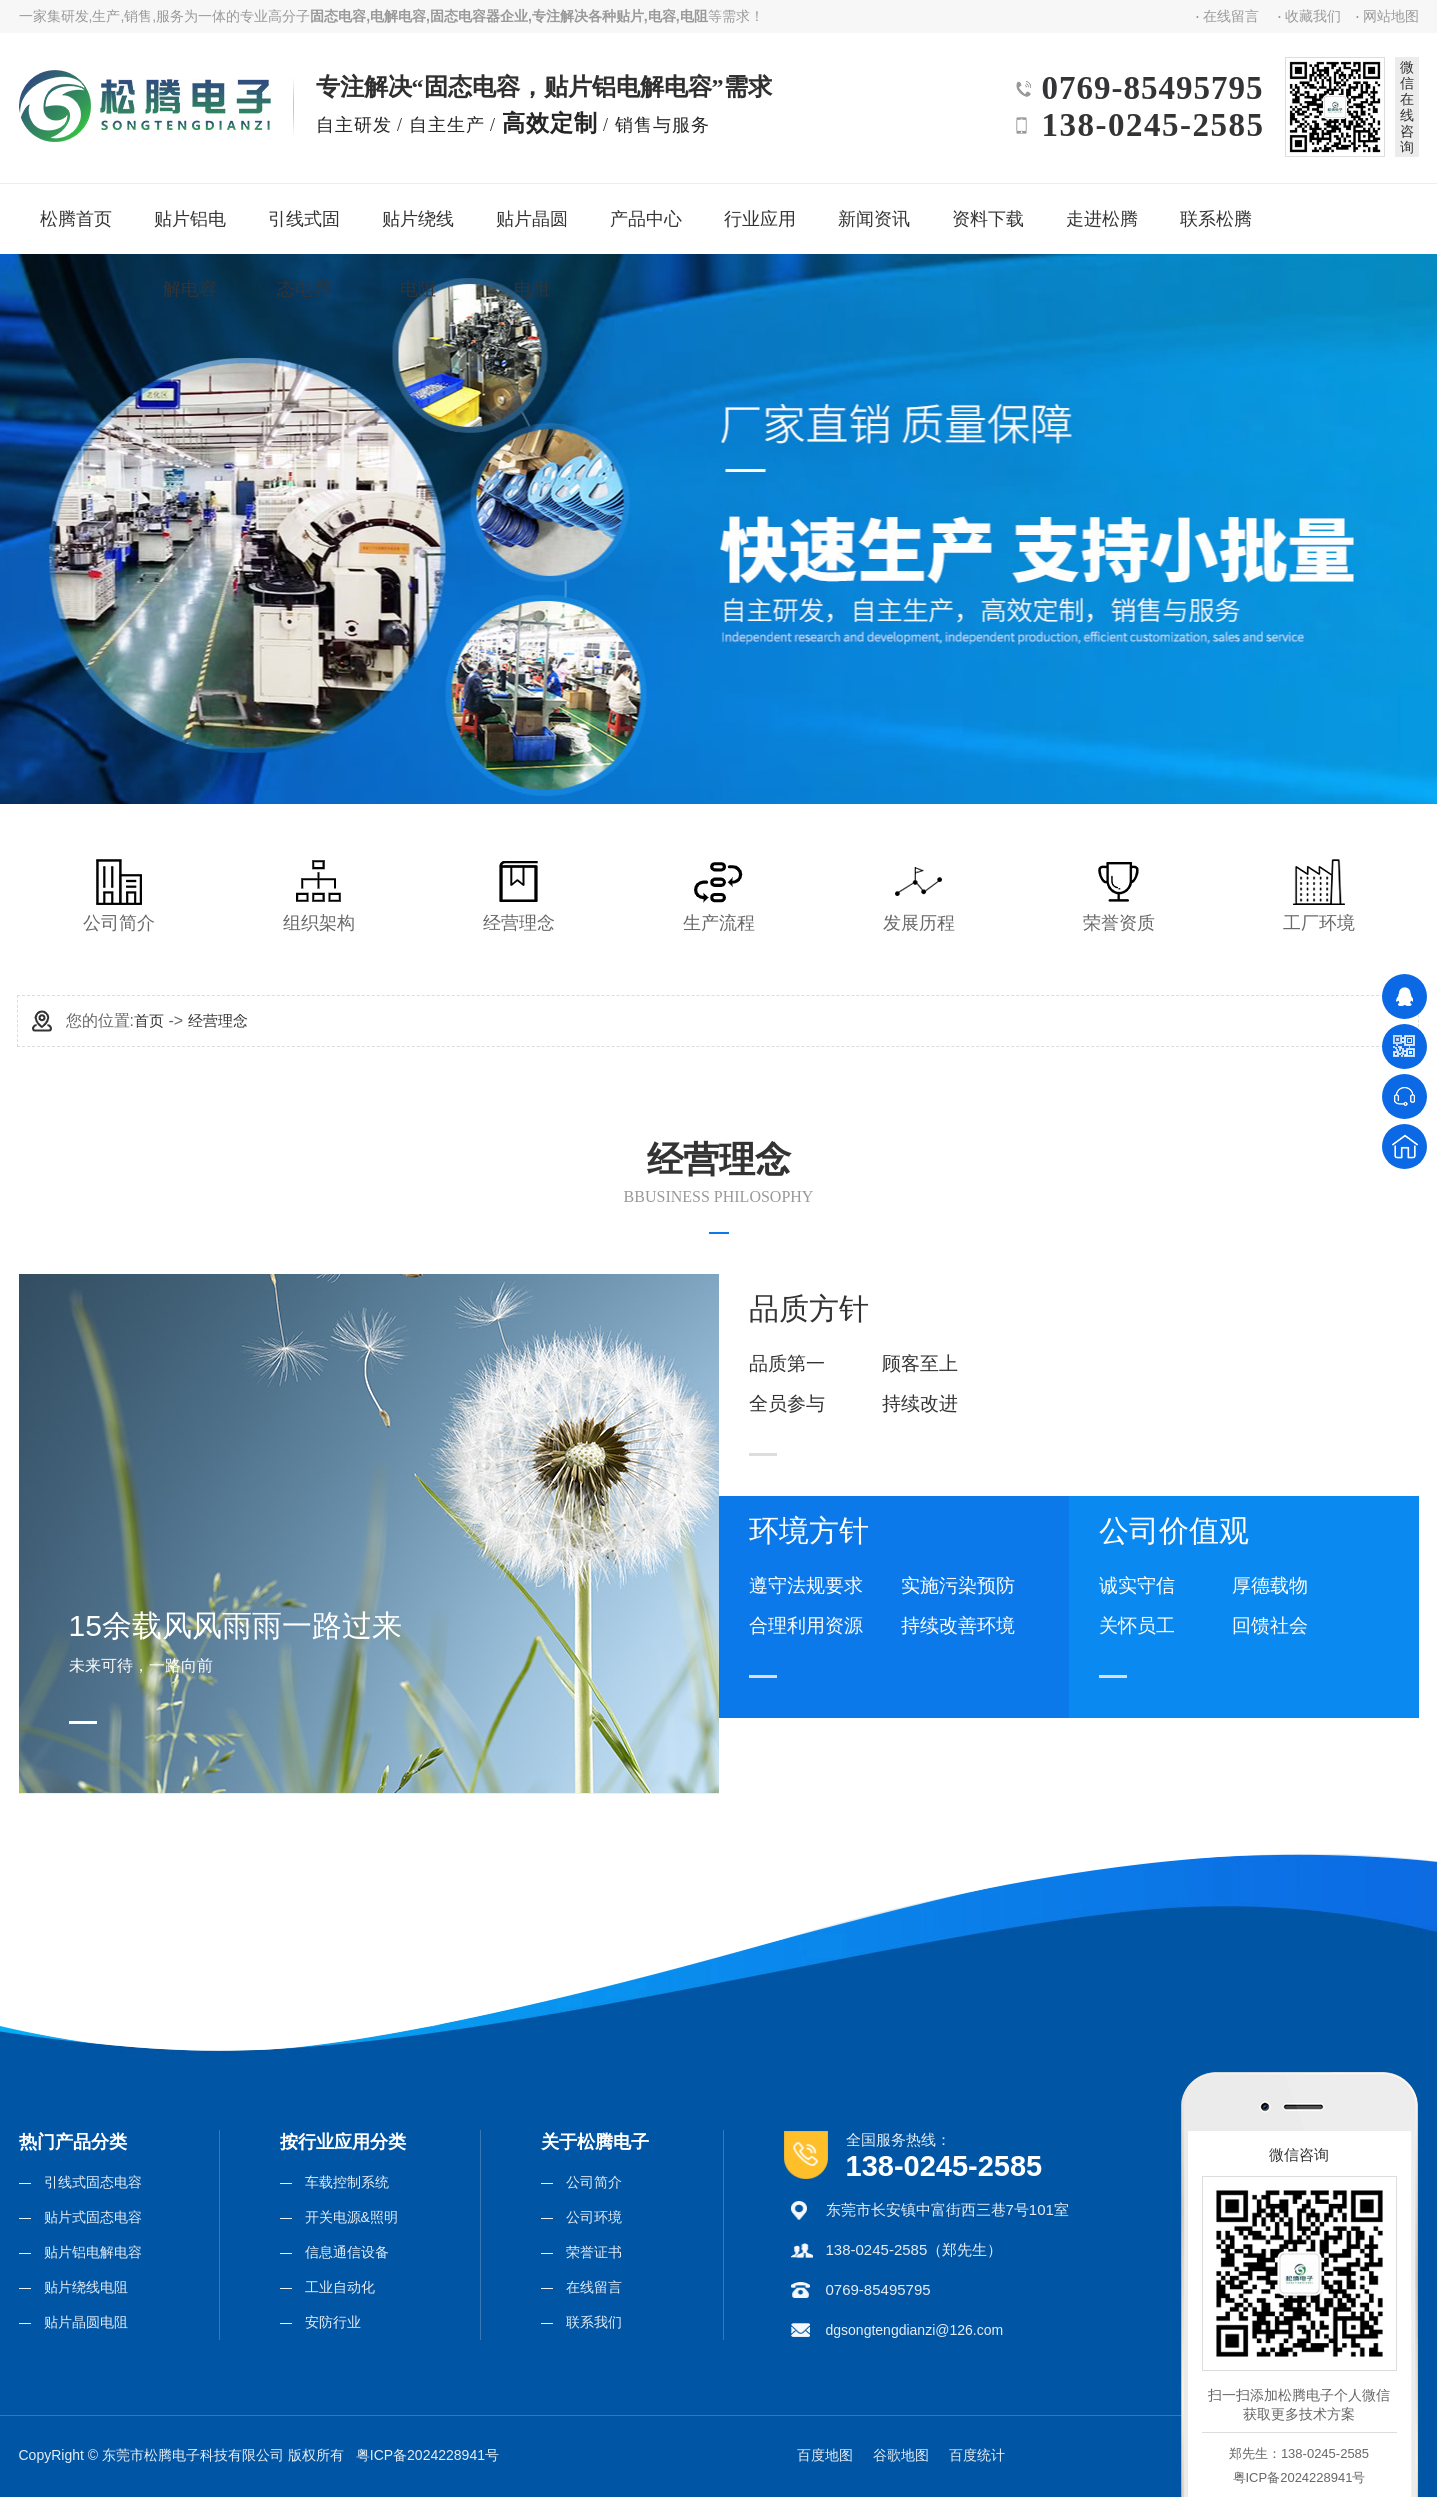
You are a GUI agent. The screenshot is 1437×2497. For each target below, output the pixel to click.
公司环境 (594, 2217)
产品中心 (644, 211)
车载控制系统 (347, 2182)
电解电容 (398, 16)
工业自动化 (340, 2287)
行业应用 (758, 211)
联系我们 (594, 2322)
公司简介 (119, 896)
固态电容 (338, 16)
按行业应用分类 (343, 2142)
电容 (662, 16)
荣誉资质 (1119, 896)
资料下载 (986, 211)
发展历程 (919, 896)
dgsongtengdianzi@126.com (915, 2330)
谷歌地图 (901, 2455)
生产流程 (719, 896)
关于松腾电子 (595, 2142)
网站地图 (1391, 16)
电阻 (694, 16)
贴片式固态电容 (93, 2217)
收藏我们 (1313, 16)
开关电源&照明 (351, 2217)
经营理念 (519, 896)
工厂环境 (1319, 896)
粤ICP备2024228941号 (427, 2455)
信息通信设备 (347, 2252)
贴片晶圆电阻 (536, 224)
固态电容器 (465, 16)
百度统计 (977, 2455)
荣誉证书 (594, 2252)
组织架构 (319, 896)
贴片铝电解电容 (195, 224)
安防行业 (333, 2322)
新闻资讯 (872, 211)
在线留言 (1231, 16)
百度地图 (825, 2455)
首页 (149, 1020)
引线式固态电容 (309, 224)
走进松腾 (1100, 211)
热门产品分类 (73, 2142)
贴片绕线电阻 (422, 224)
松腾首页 (74, 211)
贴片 (630, 16)
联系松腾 (1214, 211)
